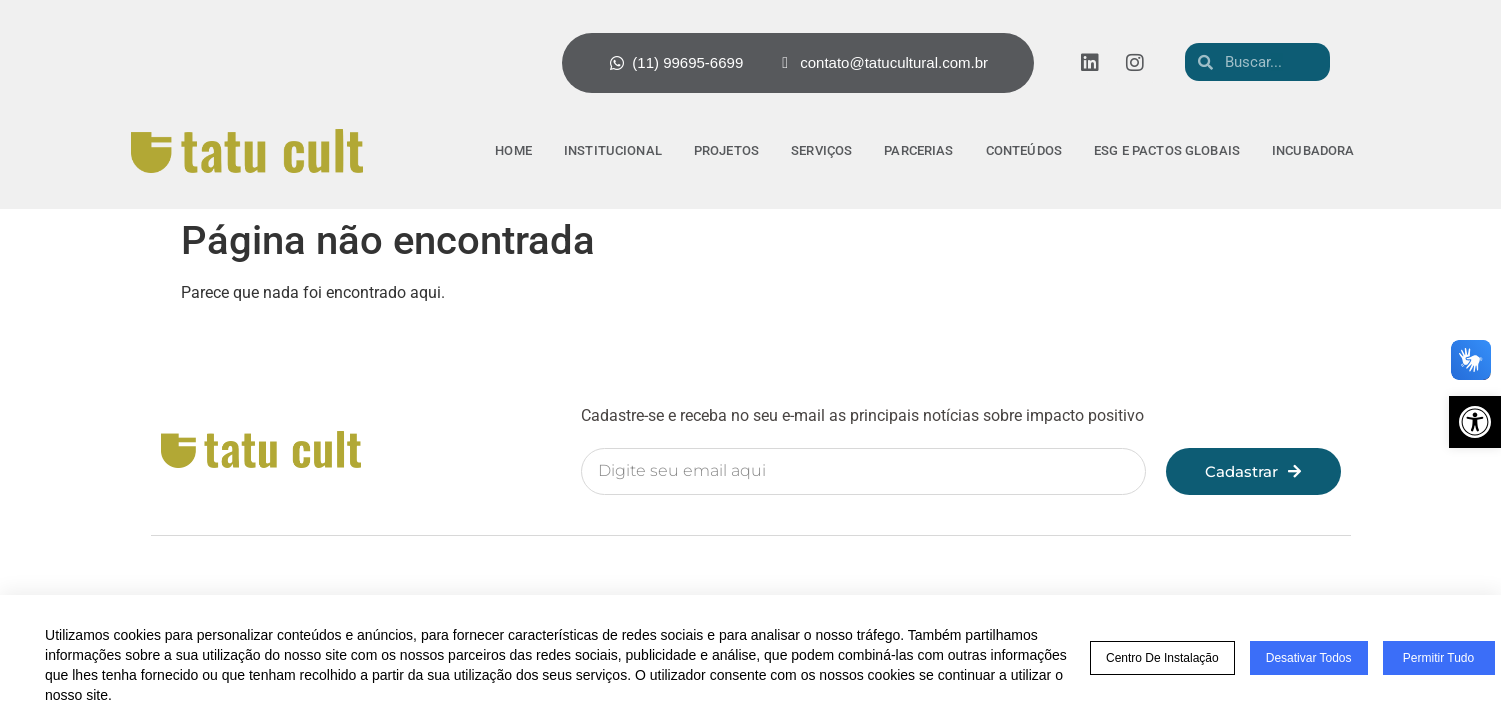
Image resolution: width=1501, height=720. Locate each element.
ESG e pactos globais (1167, 150)
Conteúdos (1024, 150)
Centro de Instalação (1162, 658)
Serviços (821, 150)
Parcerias (918, 150)
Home (513, 150)
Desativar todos (1309, 658)
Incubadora (1313, 150)
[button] (1475, 422)
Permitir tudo (1438, 658)
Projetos (726, 150)
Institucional (613, 150)
